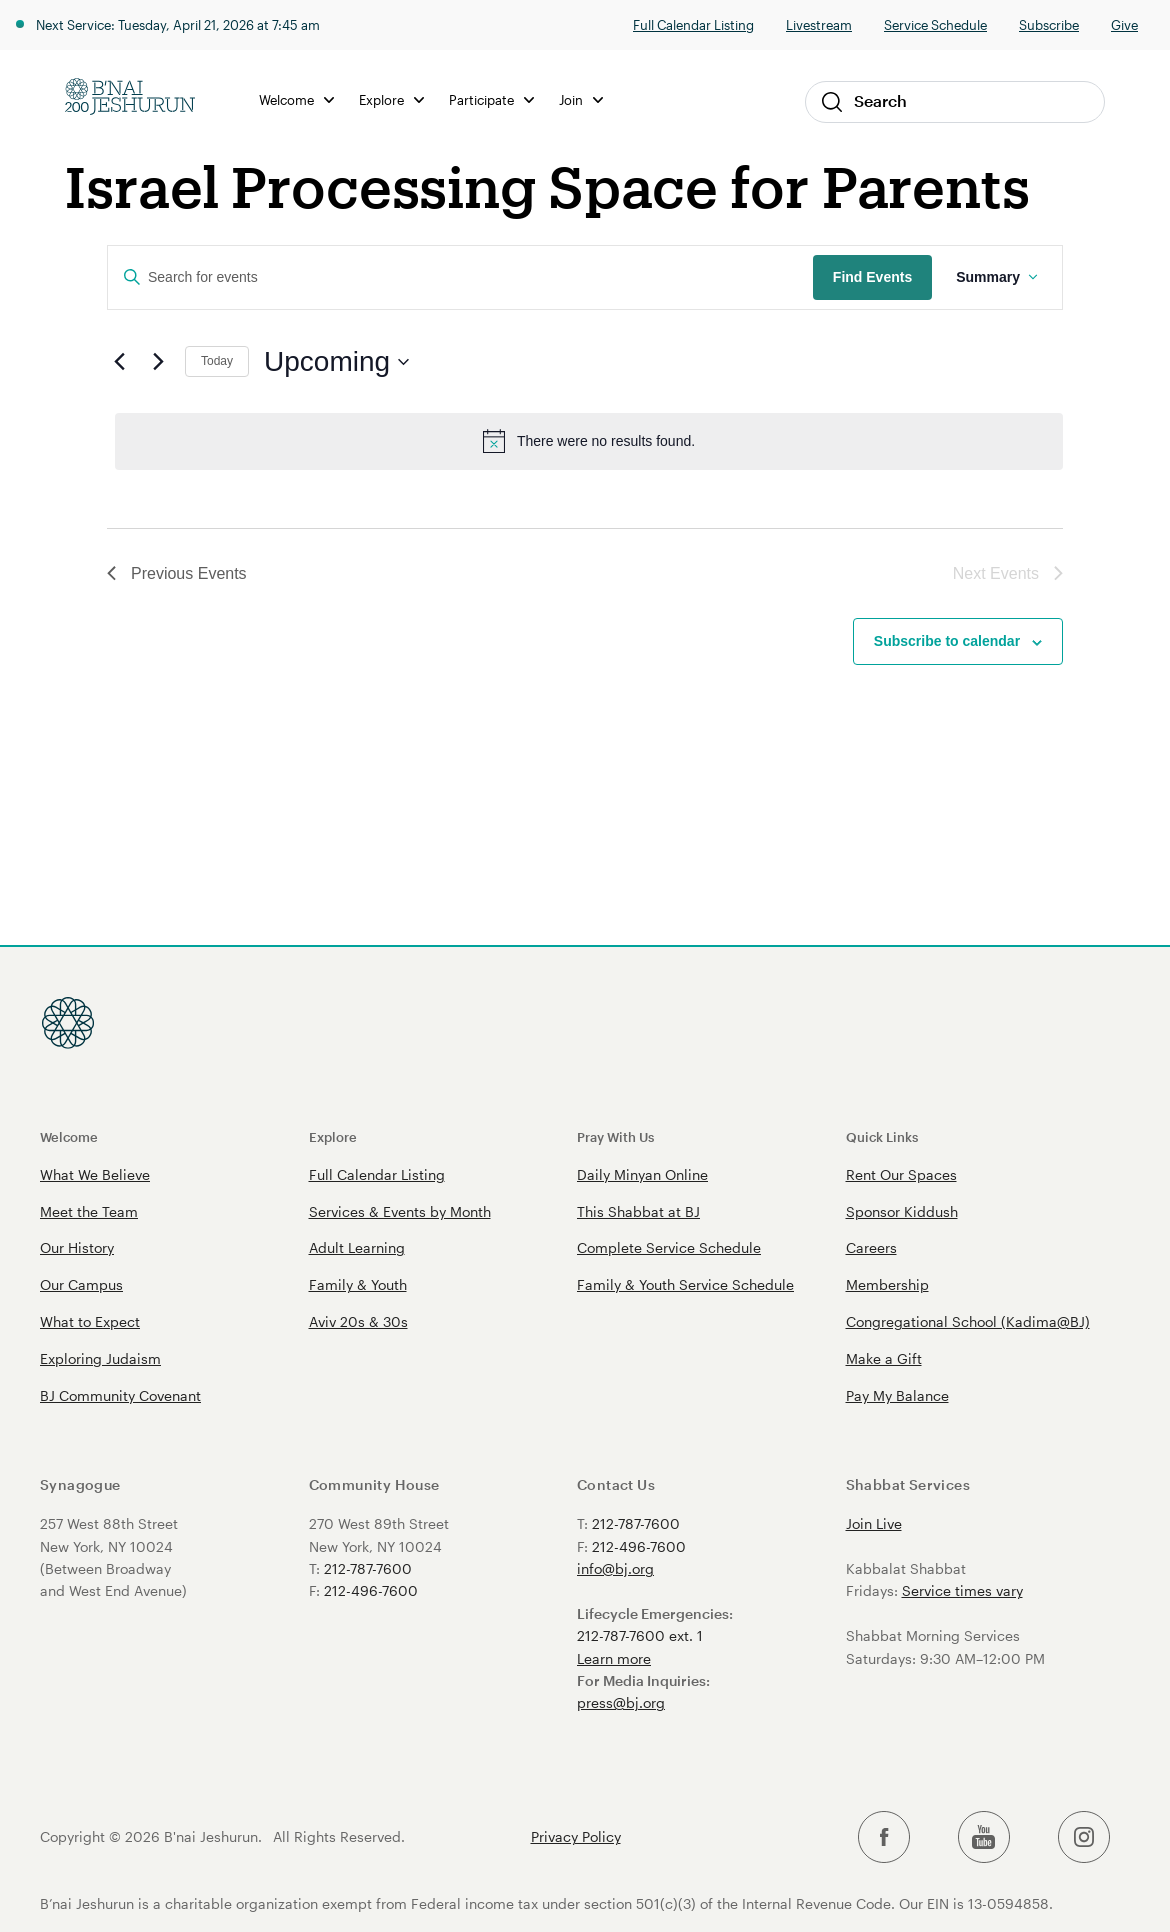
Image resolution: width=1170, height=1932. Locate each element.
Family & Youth (358, 1284)
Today (217, 361)
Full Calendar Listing (693, 24)
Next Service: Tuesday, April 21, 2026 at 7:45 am (178, 24)
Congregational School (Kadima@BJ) (968, 1321)
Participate (491, 99)
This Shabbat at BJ (638, 1211)
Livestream (819, 24)
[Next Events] (158, 362)
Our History (77, 1247)
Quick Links (882, 1136)
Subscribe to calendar (947, 641)
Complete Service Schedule (669, 1247)
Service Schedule (935, 24)
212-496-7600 (371, 1590)
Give (1124, 24)
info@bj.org (615, 1568)
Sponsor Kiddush (902, 1211)
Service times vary (962, 1590)
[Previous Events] (119, 362)
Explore (391, 99)
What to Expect (90, 1321)
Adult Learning (357, 1247)
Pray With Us (615, 1136)
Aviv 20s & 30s (358, 1321)
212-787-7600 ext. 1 (640, 1635)
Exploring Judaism (100, 1358)
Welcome (296, 99)
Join (581, 99)
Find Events (872, 277)
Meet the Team (89, 1211)
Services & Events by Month (400, 1211)
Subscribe (1049, 24)
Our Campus (81, 1284)
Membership (887, 1284)
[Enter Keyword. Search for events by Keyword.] (460, 277)
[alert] (589, 441)
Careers (871, 1247)
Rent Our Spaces (901, 1174)
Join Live (874, 1523)
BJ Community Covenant (120, 1395)
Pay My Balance (897, 1395)
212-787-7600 (368, 1568)
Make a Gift (884, 1358)
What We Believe (95, 1174)
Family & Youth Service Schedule (685, 1284)
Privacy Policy (576, 1837)
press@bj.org (621, 1702)
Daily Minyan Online (642, 1174)
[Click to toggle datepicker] (336, 362)
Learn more (614, 1658)
